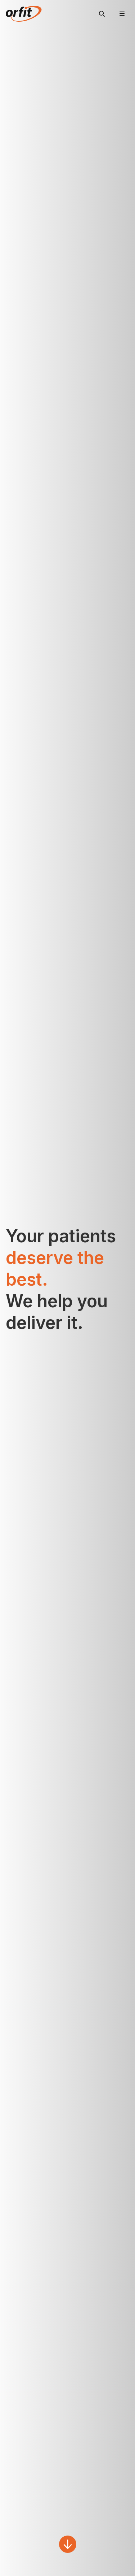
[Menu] (122, 14)
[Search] (102, 14)
